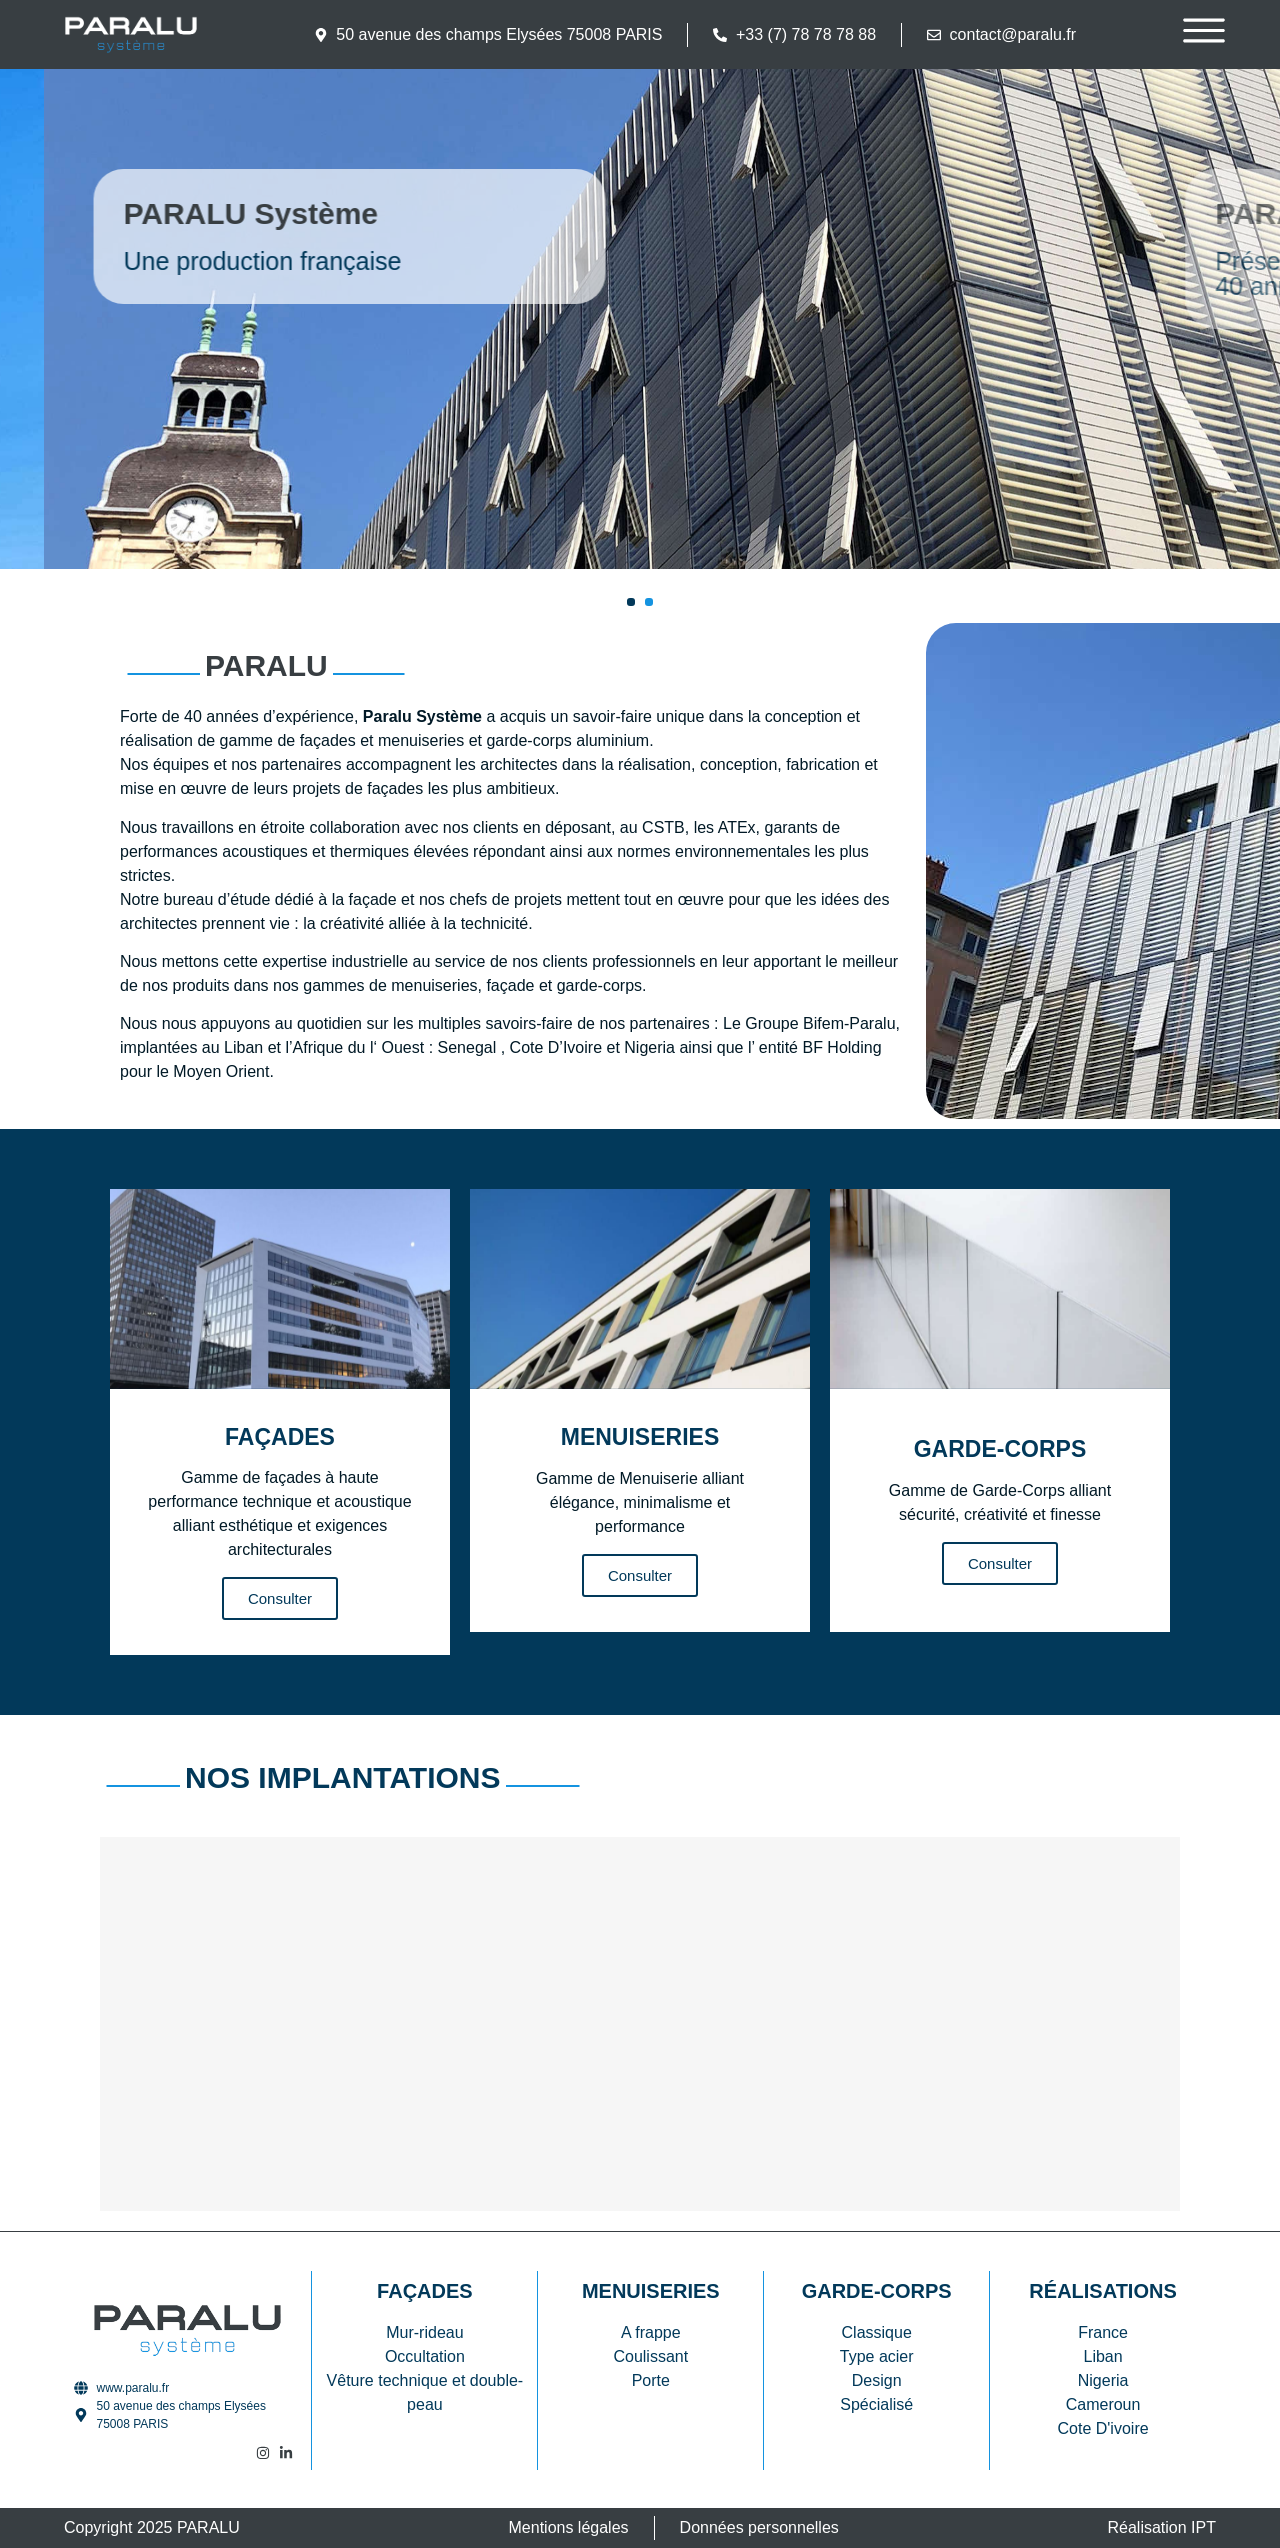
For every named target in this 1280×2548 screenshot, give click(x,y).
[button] (631, 602)
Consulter (280, 1598)
